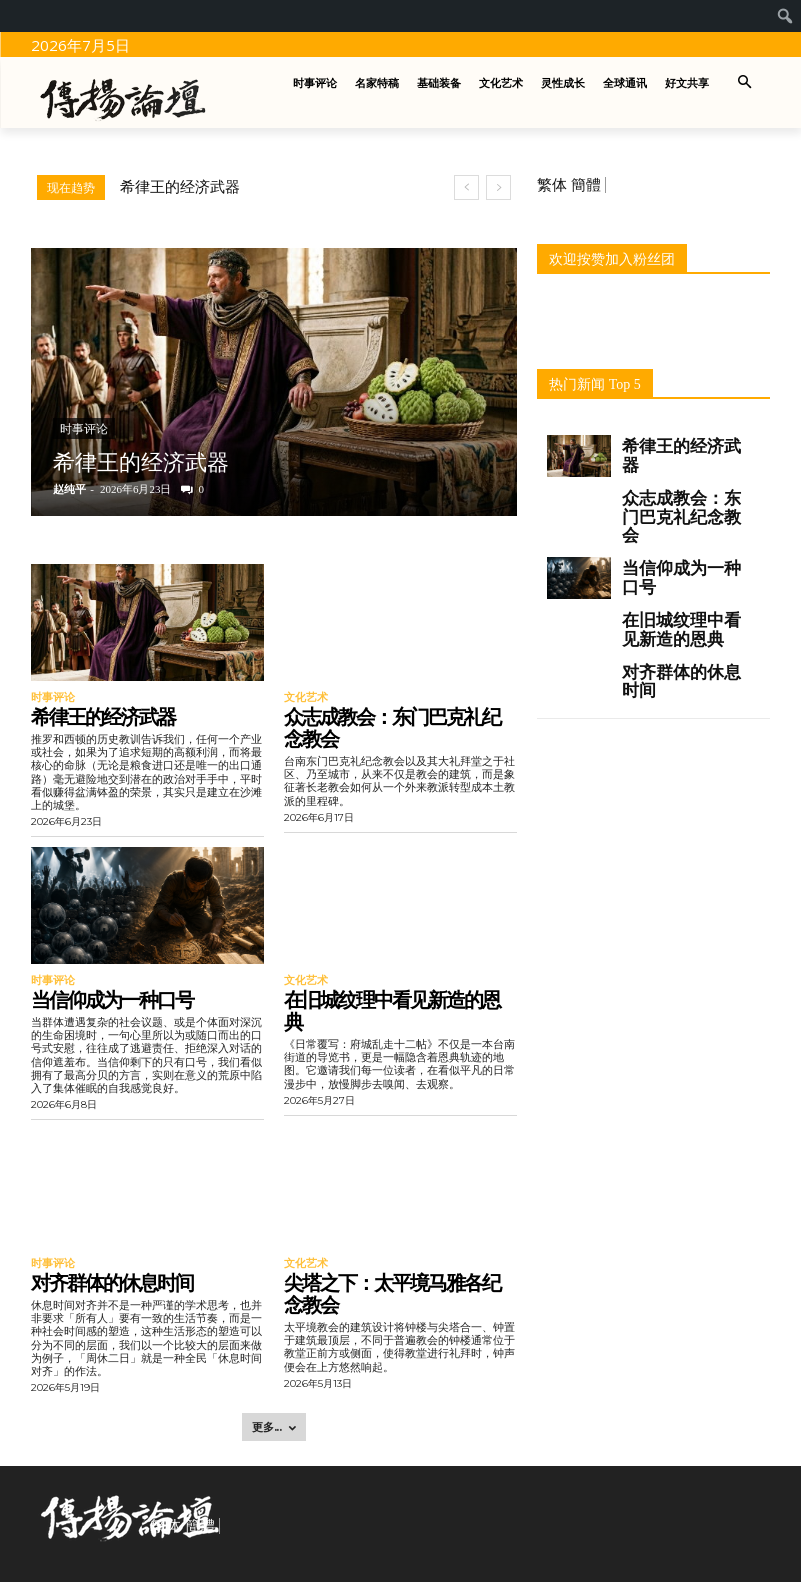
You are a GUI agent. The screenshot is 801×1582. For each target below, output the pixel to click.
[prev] (466, 187)
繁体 (552, 185)
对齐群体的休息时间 (112, 1279)
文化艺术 (304, 697)
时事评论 (84, 429)
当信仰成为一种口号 (112, 998)
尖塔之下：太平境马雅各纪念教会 (392, 1290)
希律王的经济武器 (180, 187)
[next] (498, 187)
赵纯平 (69, 489)
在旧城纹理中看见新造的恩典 (392, 1009)
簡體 (586, 185)
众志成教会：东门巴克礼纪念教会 (392, 727)
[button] (744, 83)
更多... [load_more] (274, 1424)
